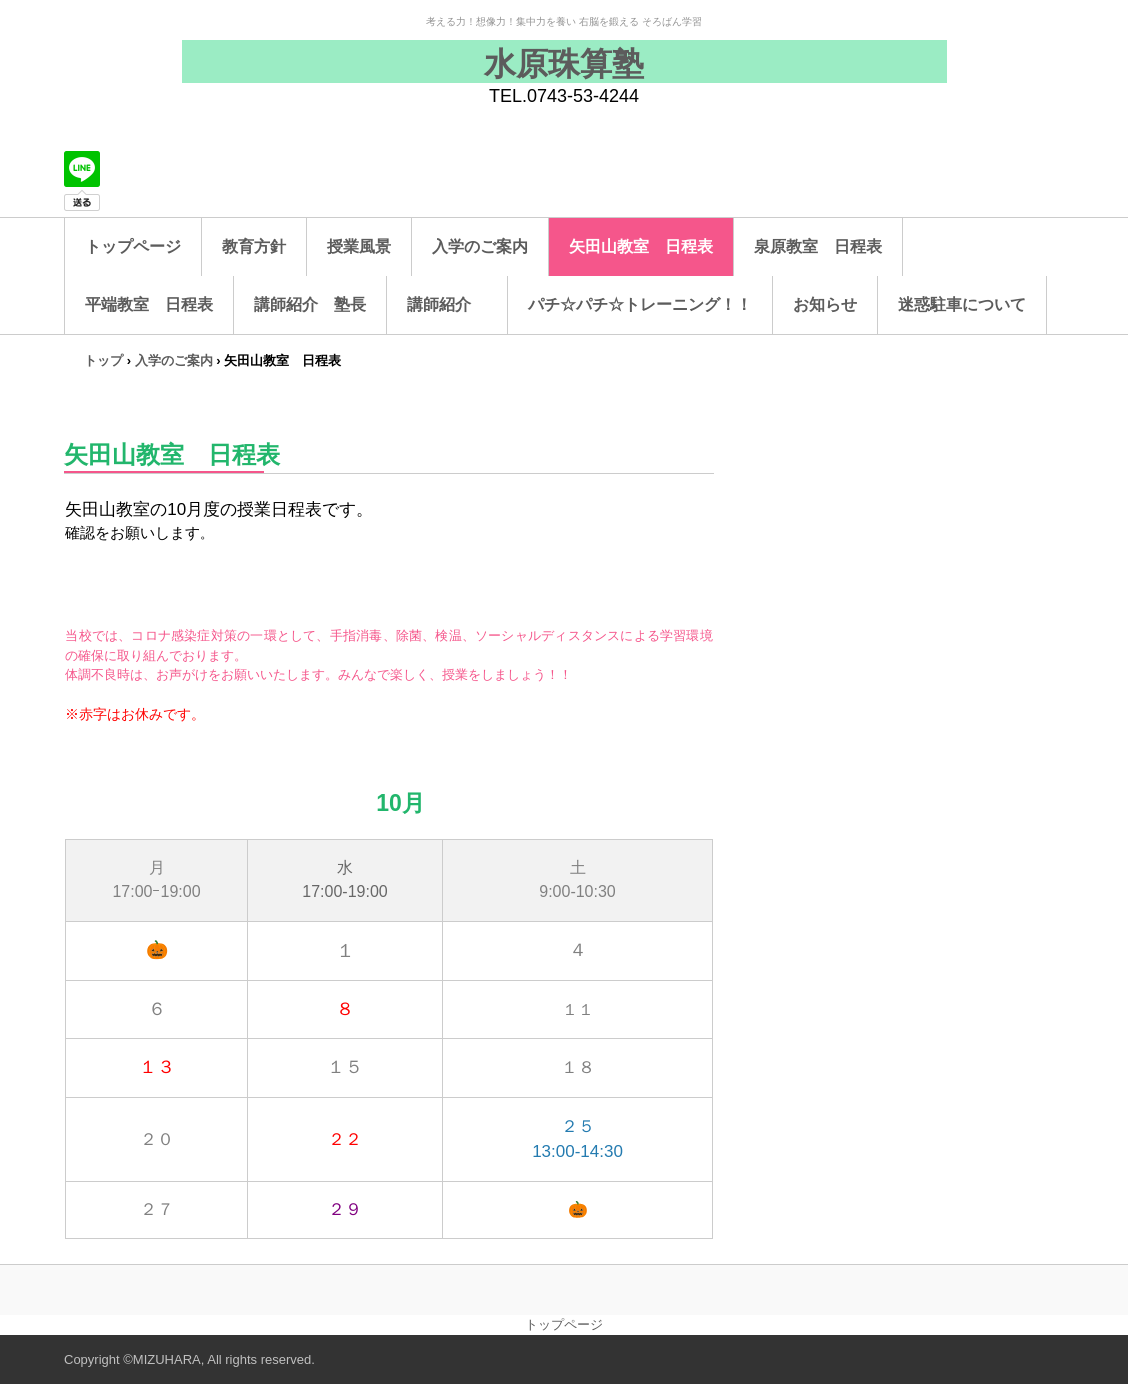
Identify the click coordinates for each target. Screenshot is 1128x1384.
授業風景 (359, 246)
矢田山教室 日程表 (641, 246)
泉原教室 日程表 (818, 246)
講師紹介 (447, 304)
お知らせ (825, 304)
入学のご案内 (480, 246)
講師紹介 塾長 (310, 304)
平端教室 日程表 (149, 304)
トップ (103, 360)
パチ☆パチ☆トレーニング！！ (640, 304)
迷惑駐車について (962, 304)
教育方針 (254, 246)
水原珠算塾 (564, 64)
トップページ (133, 246)
